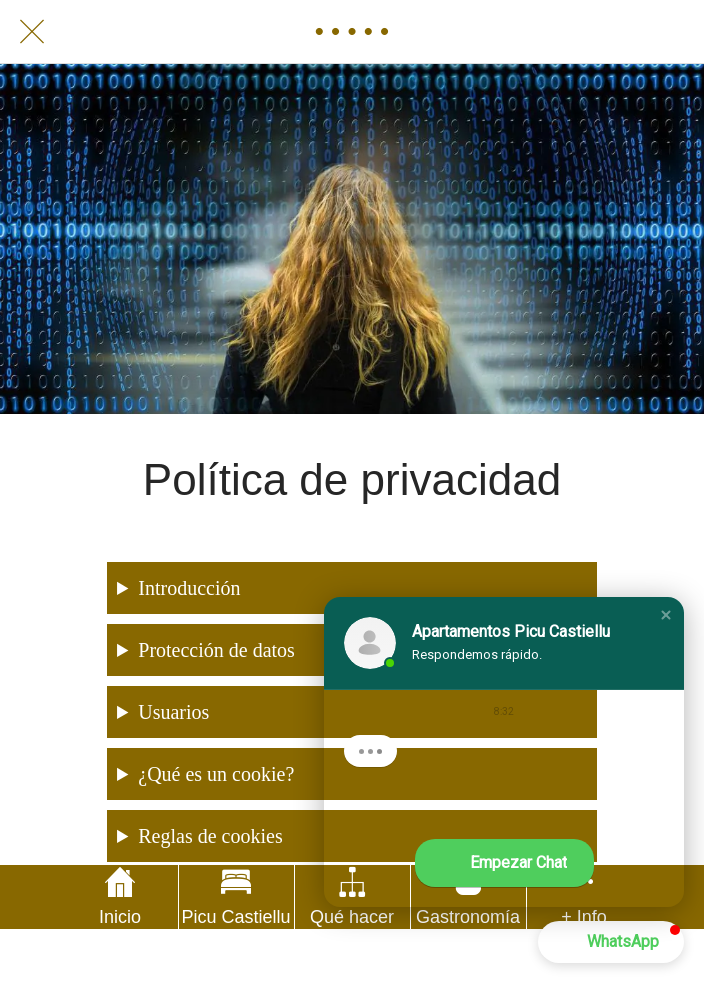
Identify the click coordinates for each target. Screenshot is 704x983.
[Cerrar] (32, 32)
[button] (666, 615)
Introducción (189, 588)
